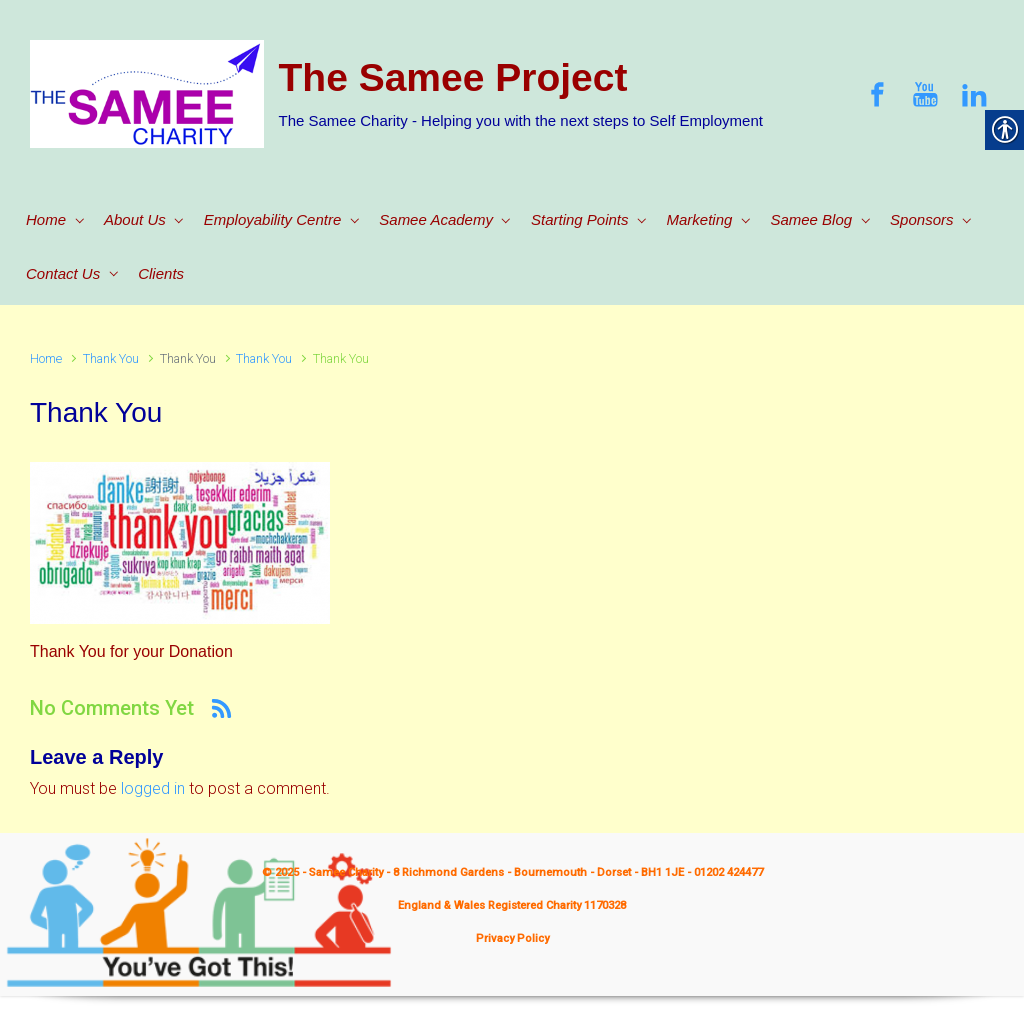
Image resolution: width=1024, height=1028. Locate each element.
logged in (153, 788)
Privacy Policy (512, 938)
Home (46, 358)
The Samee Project (453, 77)
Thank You (111, 358)
